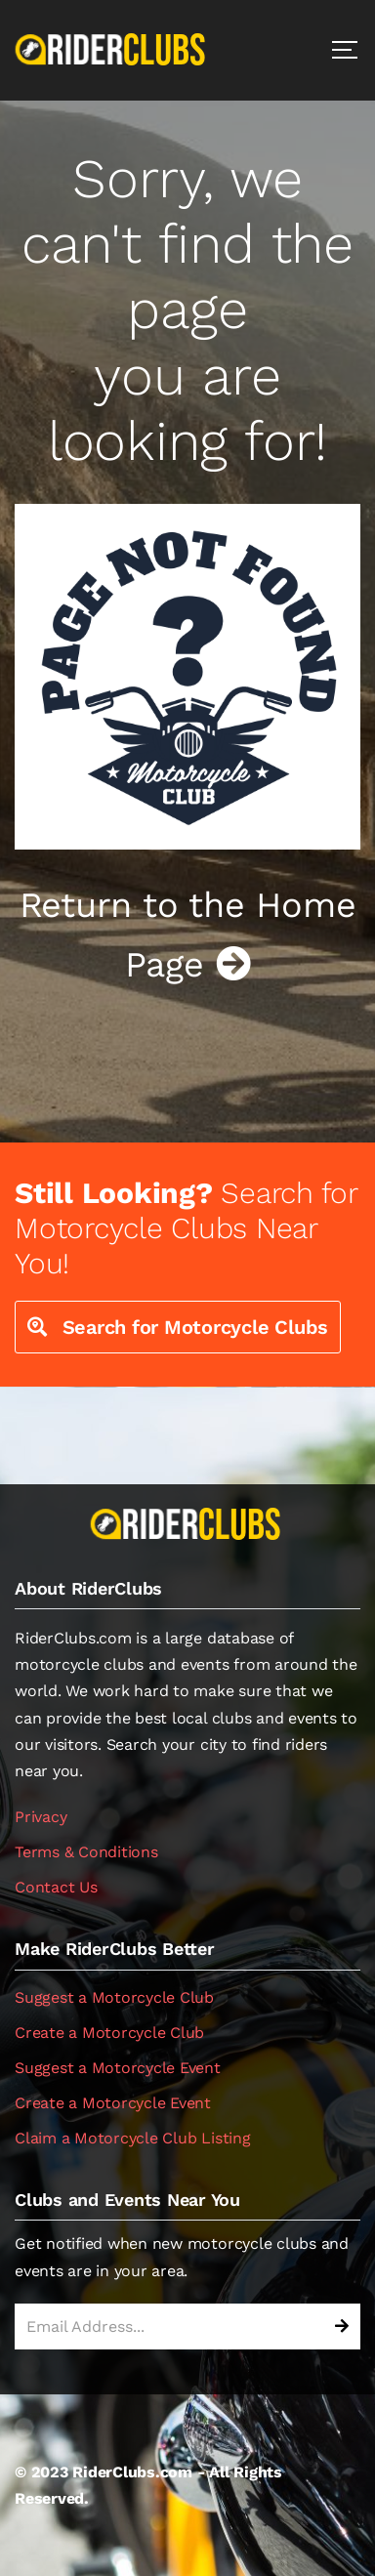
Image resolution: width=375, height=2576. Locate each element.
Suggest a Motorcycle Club (114, 1997)
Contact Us (56, 1887)
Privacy (40, 1816)
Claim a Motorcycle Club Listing (133, 2138)
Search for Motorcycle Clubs (177, 1327)
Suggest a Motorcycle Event (118, 2067)
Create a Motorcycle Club (109, 2032)
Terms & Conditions (86, 1852)
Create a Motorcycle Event (113, 2103)
